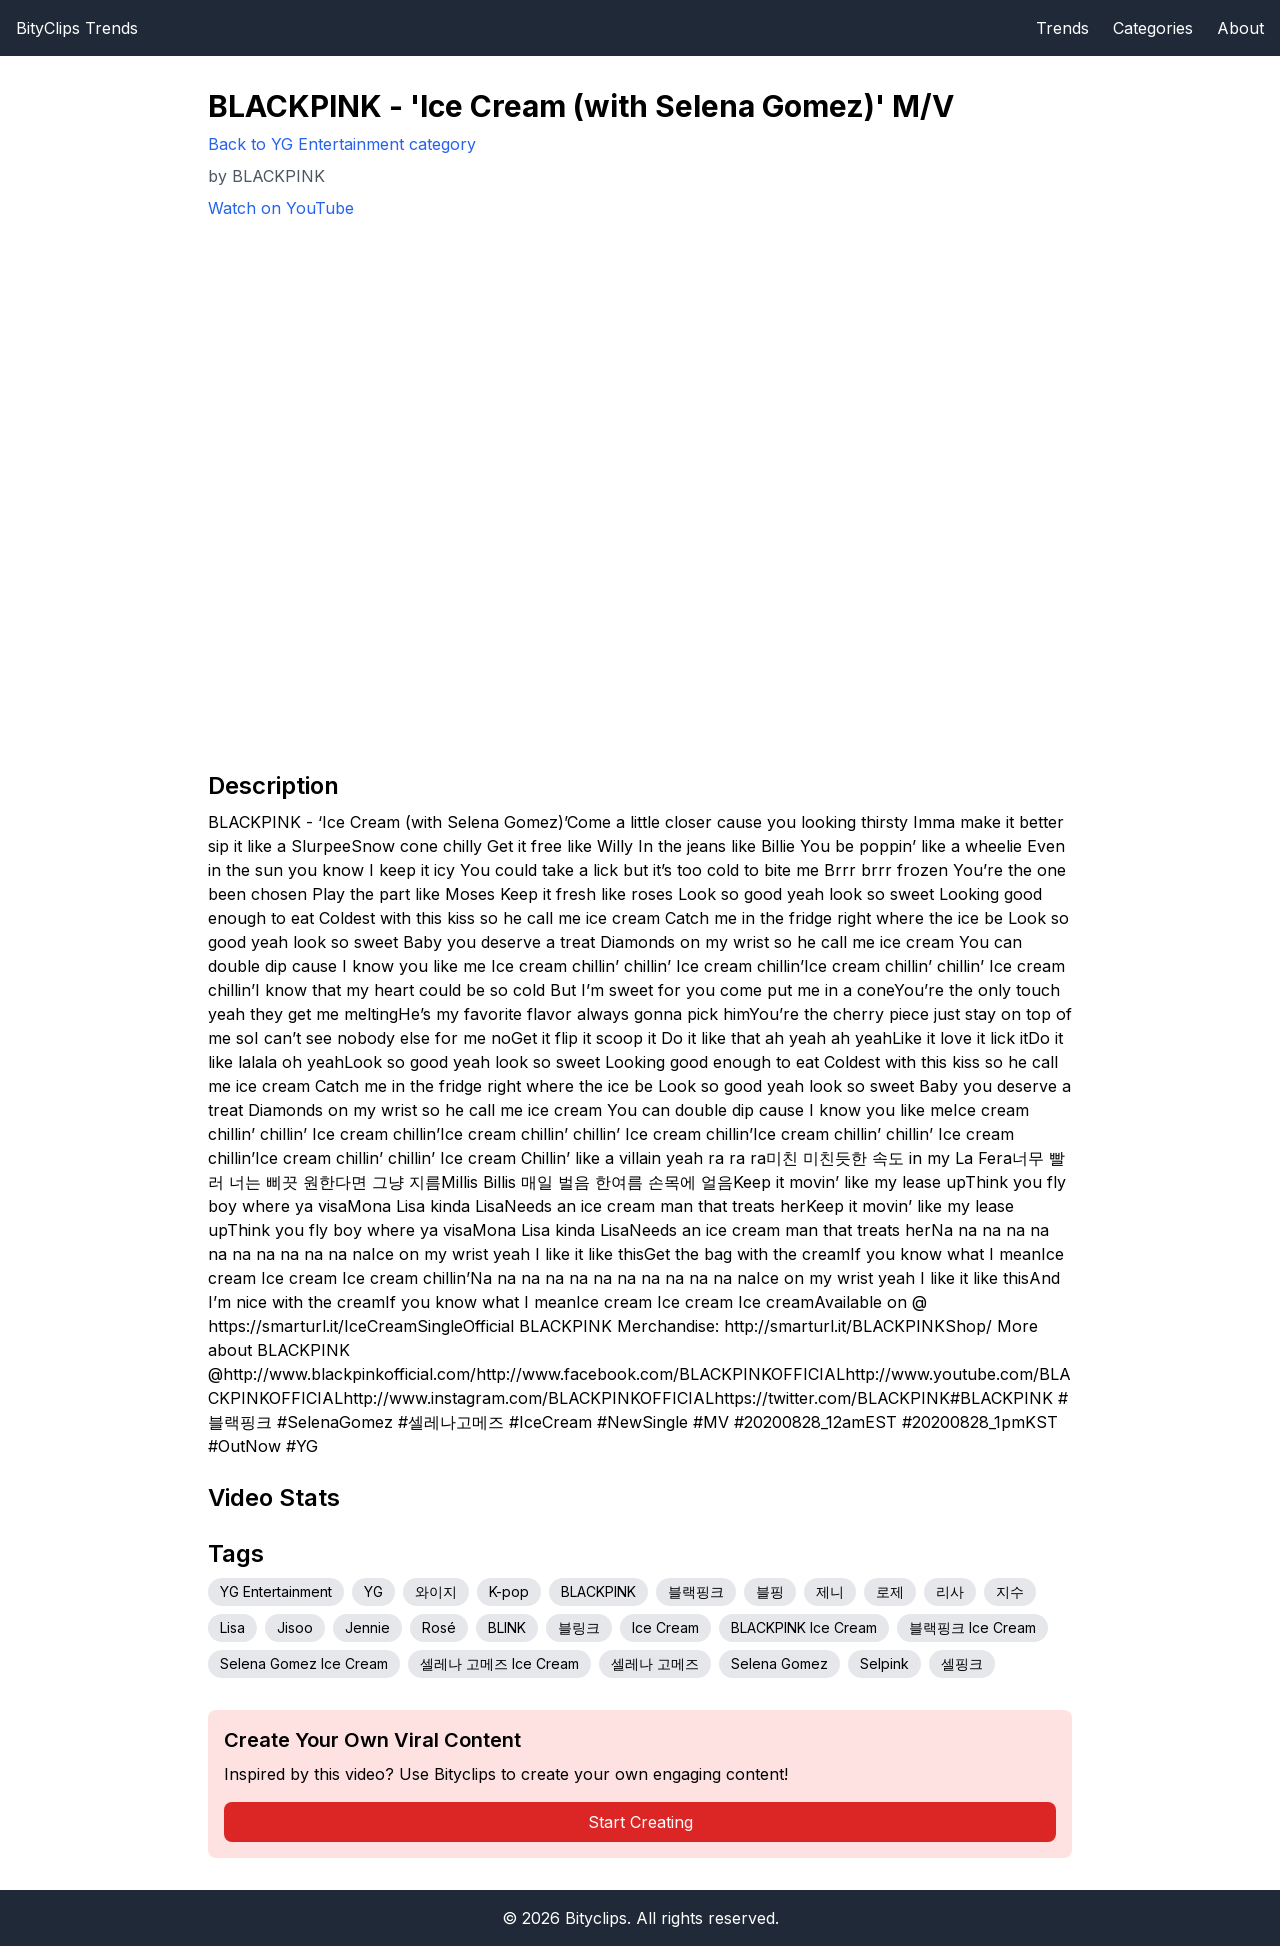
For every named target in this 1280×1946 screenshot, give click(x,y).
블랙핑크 (696, 1591)
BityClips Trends (77, 28)
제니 (830, 1591)
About (1240, 28)
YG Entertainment (276, 1591)
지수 (1010, 1591)
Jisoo (295, 1627)
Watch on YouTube (281, 208)
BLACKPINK (598, 1591)
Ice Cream (665, 1627)
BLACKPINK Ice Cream (804, 1627)
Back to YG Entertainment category (342, 144)
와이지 (436, 1591)
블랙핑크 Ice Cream (972, 1627)
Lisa (232, 1627)
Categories (1153, 28)
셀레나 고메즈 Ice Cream (499, 1663)
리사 (950, 1591)
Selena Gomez (779, 1663)
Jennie (367, 1627)
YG (373, 1591)
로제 (890, 1591)
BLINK (507, 1627)
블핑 (770, 1591)
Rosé (439, 1627)
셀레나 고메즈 (655, 1663)
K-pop (509, 1591)
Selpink (884, 1663)
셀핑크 (962, 1663)
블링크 (579, 1627)
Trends (1062, 28)
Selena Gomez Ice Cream (304, 1663)
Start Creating (640, 1822)
